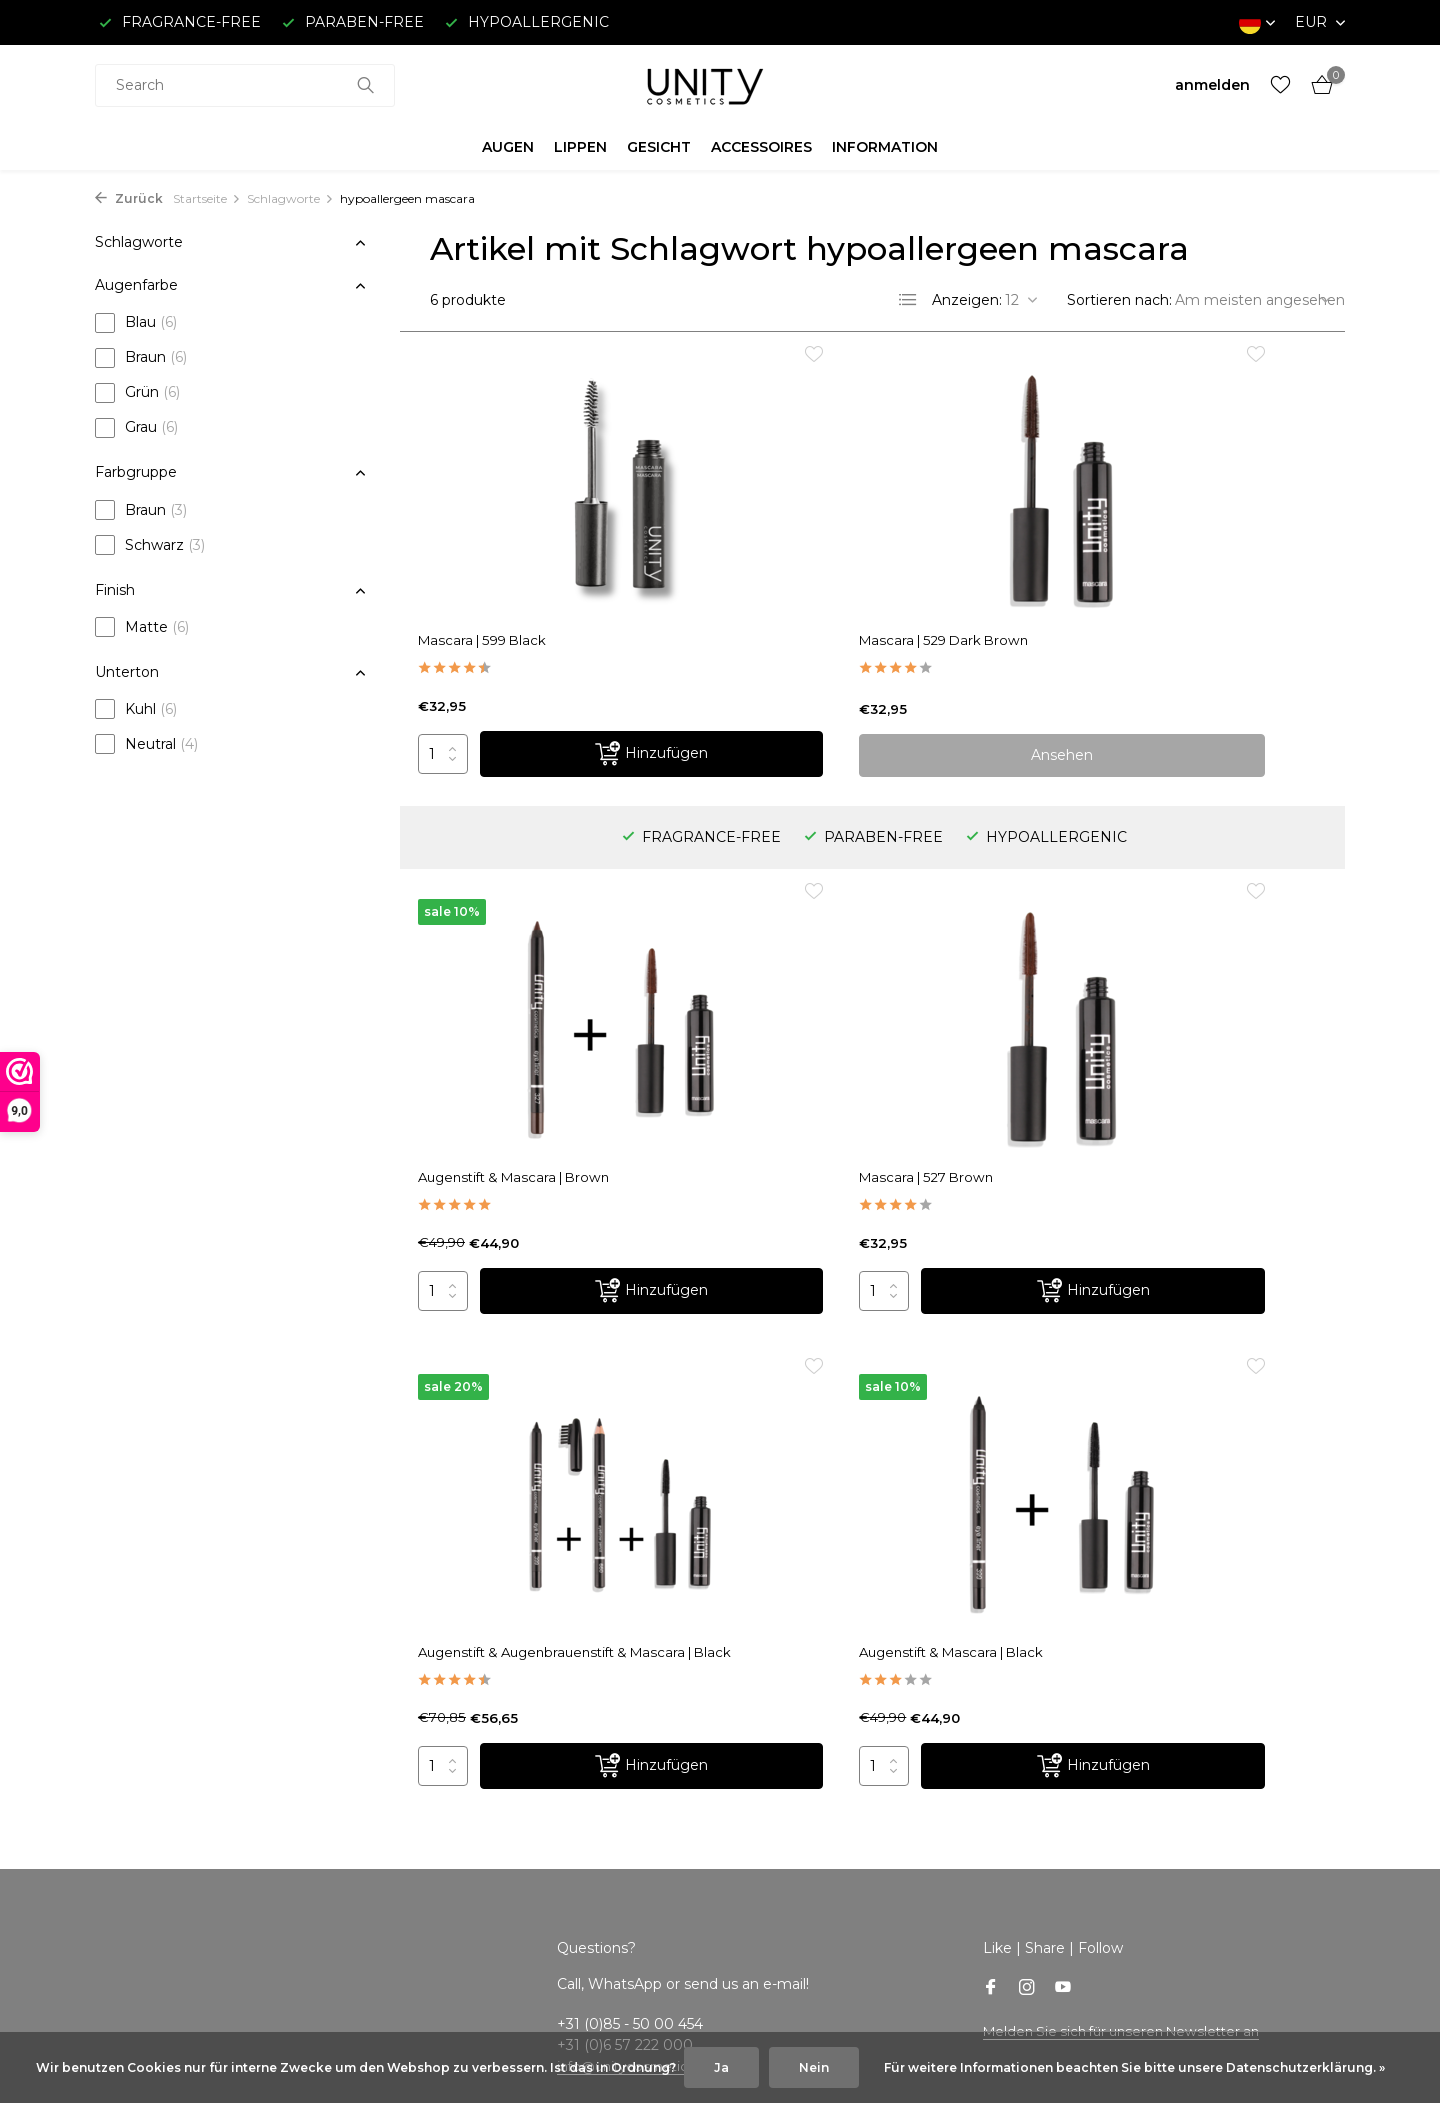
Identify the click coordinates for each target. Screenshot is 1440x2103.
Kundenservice (147, 1738)
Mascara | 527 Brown (502, 1063)
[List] (908, 300)
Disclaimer (131, 1871)
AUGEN (508, 147)
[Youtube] (1063, 1485)
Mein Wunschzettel (519, 1791)
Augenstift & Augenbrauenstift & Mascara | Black (859, 1072)
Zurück (129, 198)
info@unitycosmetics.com (648, 1562)
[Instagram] (1027, 1485)
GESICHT (659, 147)
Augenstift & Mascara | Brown (1164, 614)
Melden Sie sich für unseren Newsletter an (1131, 1527)
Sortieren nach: (1119, 300)
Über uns (126, 1711)
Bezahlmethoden (156, 1791)
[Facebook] (991, 1485)
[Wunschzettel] (1280, 85)
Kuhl (136, 709)
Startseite (207, 198)
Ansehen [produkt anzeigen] (872, 729)
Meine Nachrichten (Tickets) (548, 1764)
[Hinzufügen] (588, 729)
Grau (136, 428)
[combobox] (245, 85)
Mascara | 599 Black (498, 614)
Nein (814, 2067)
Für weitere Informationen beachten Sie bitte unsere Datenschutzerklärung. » (1134, 2067)
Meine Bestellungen (521, 1738)
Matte (142, 627)
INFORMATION (885, 147)
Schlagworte (290, 198)
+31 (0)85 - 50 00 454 (1192, 1818)
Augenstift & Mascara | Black (1160, 1063)
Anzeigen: (967, 300)
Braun (141, 358)
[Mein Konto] (1212, 85)
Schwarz (150, 545)
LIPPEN (580, 147)
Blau (136, 323)
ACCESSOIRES (761, 147)
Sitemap (124, 1977)
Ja (721, 2067)
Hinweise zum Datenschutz (192, 1897)
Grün (137, 393)
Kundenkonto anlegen (528, 1711)
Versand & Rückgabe (168, 1764)
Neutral (146, 744)
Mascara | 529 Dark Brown (835, 614)
